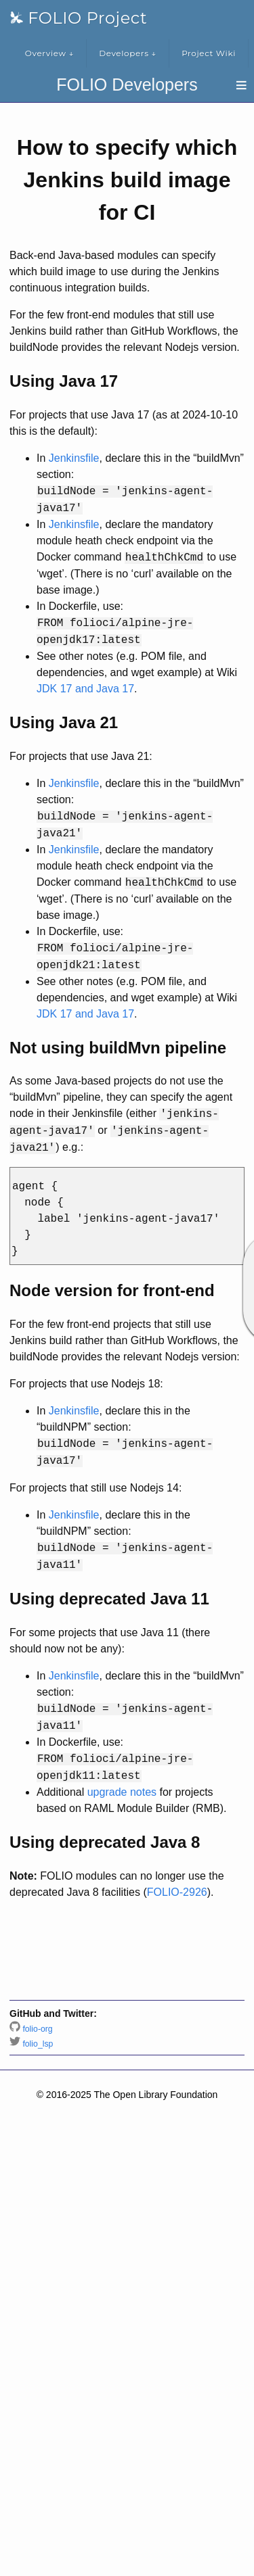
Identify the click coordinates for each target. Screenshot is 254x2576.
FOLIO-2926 (177, 1892)
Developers (127, 53)
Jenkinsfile (74, 458)
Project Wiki (209, 53)
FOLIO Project (78, 18)
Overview (49, 53)
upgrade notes (121, 1792)
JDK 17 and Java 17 (85, 688)
